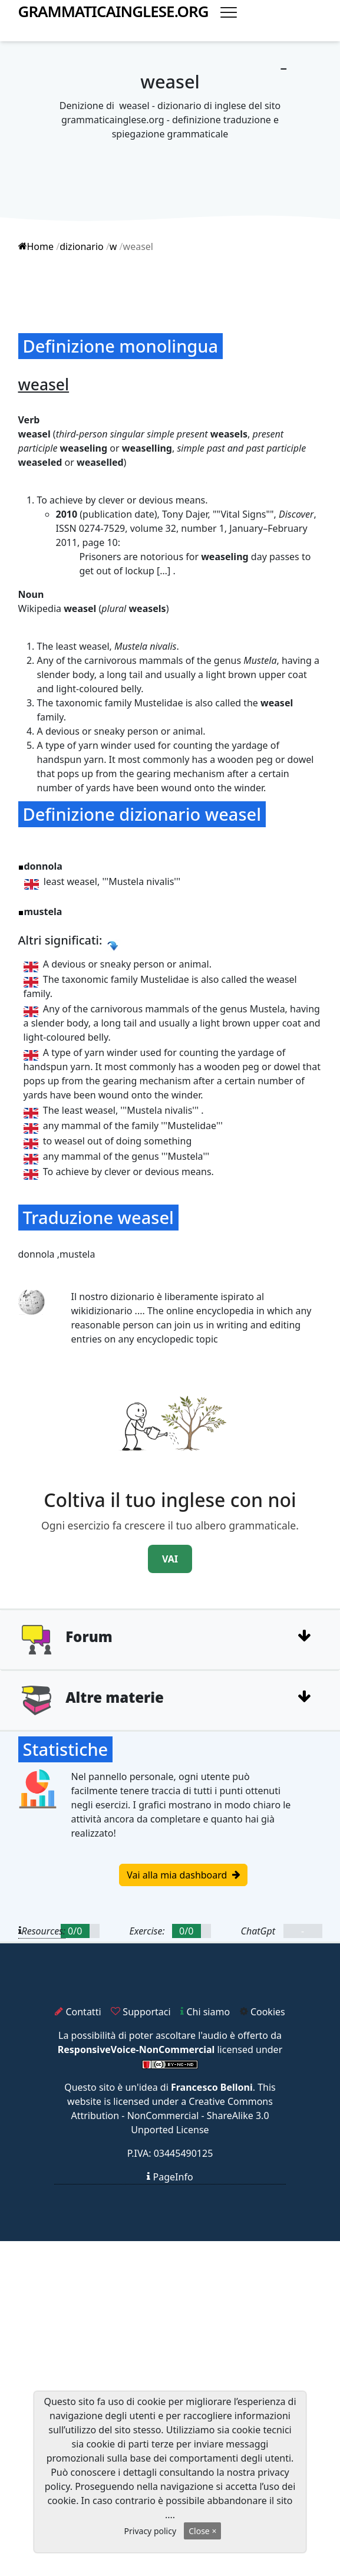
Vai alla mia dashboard (183, 1874)
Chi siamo (205, 2011)
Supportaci (140, 2011)
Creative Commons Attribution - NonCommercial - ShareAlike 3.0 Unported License (171, 2115)
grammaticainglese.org (113, 11)
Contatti (78, 2011)
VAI (170, 1558)
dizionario (82, 246)
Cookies (262, 2011)
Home (36, 246)
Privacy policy (150, 2530)
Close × (202, 2530)
